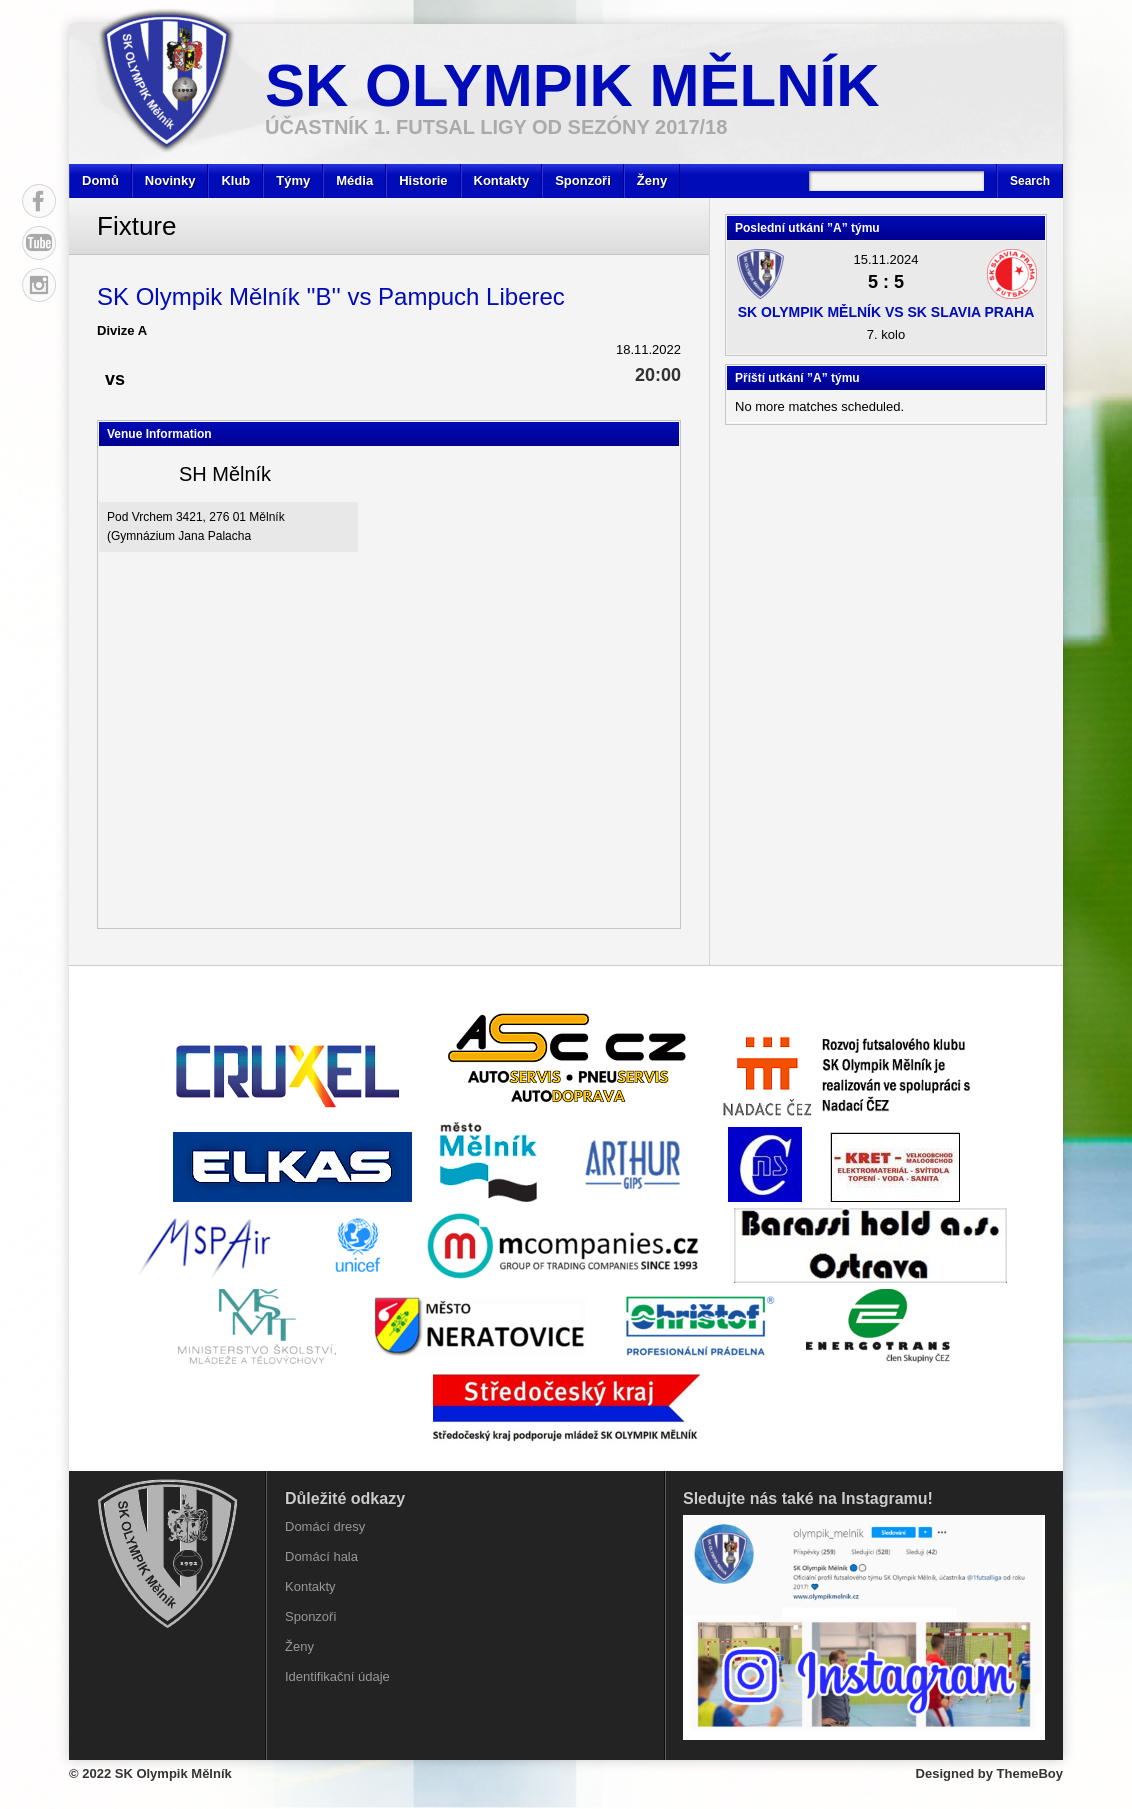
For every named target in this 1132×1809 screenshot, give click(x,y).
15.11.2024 (885, 259)
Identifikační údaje (337, 1676)
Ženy (652, 180)
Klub (235, 180)
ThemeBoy (1030, 1773)
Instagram (39, 285)
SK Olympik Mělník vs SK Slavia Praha (886, 312)
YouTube (39, 243)
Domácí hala (321, 1556)
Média (354, 180)
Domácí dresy (325, 1526)
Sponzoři (583, 180)
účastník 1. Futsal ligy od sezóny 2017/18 (496, 127)
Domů (100, 180)
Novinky (170, 180)
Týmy (293, 180)
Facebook (39, 201)
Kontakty (502, 180)
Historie (423, 180)
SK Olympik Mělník (572, 85)
